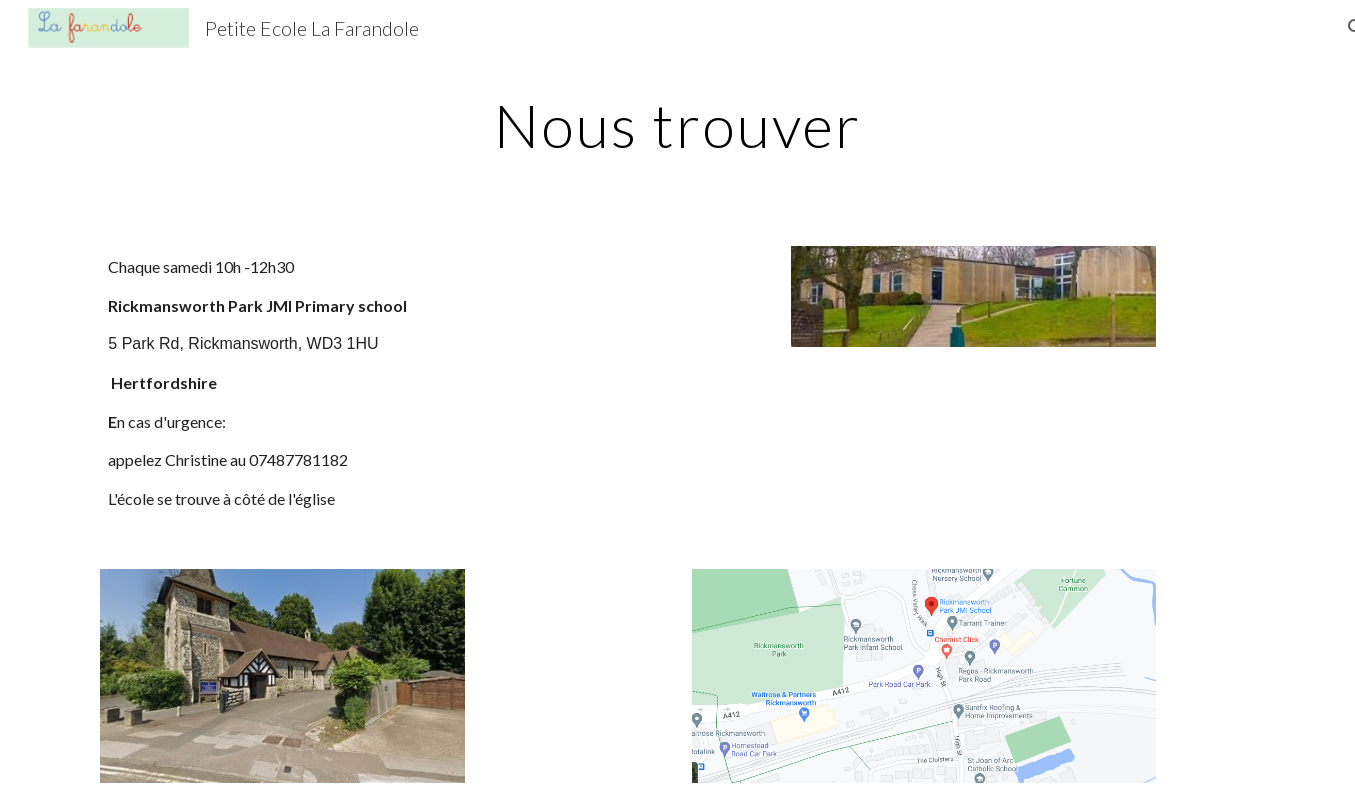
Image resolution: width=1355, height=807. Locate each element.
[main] (678, 125)
